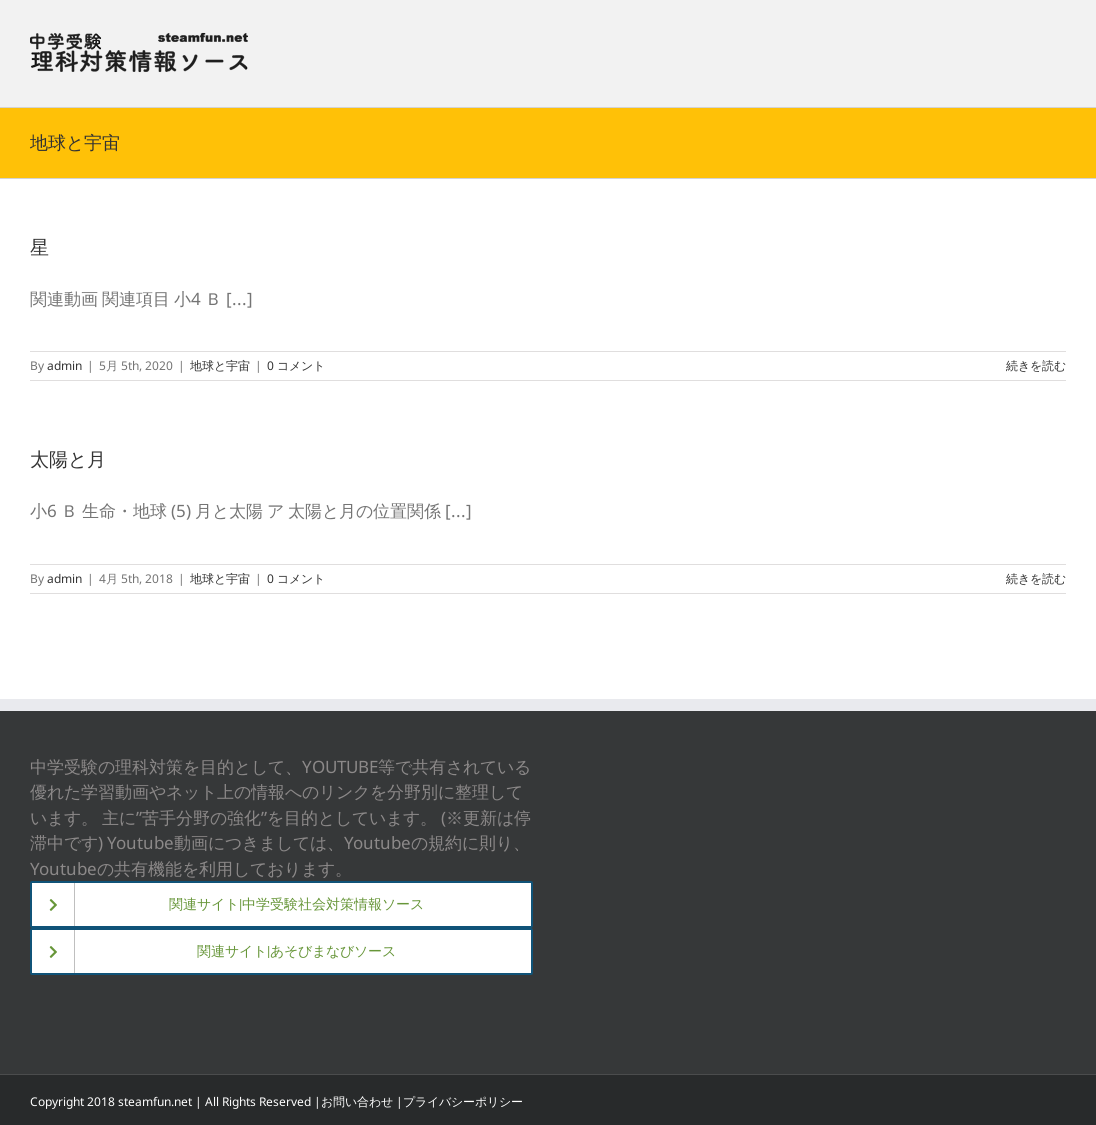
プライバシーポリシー (463, 1101)
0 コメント (296, 365)
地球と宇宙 (220, 365)
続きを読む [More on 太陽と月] (1036, 578)
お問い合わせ (357, 1101)
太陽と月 (68, 459)
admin (64, 365)
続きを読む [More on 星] (1036, 365)
